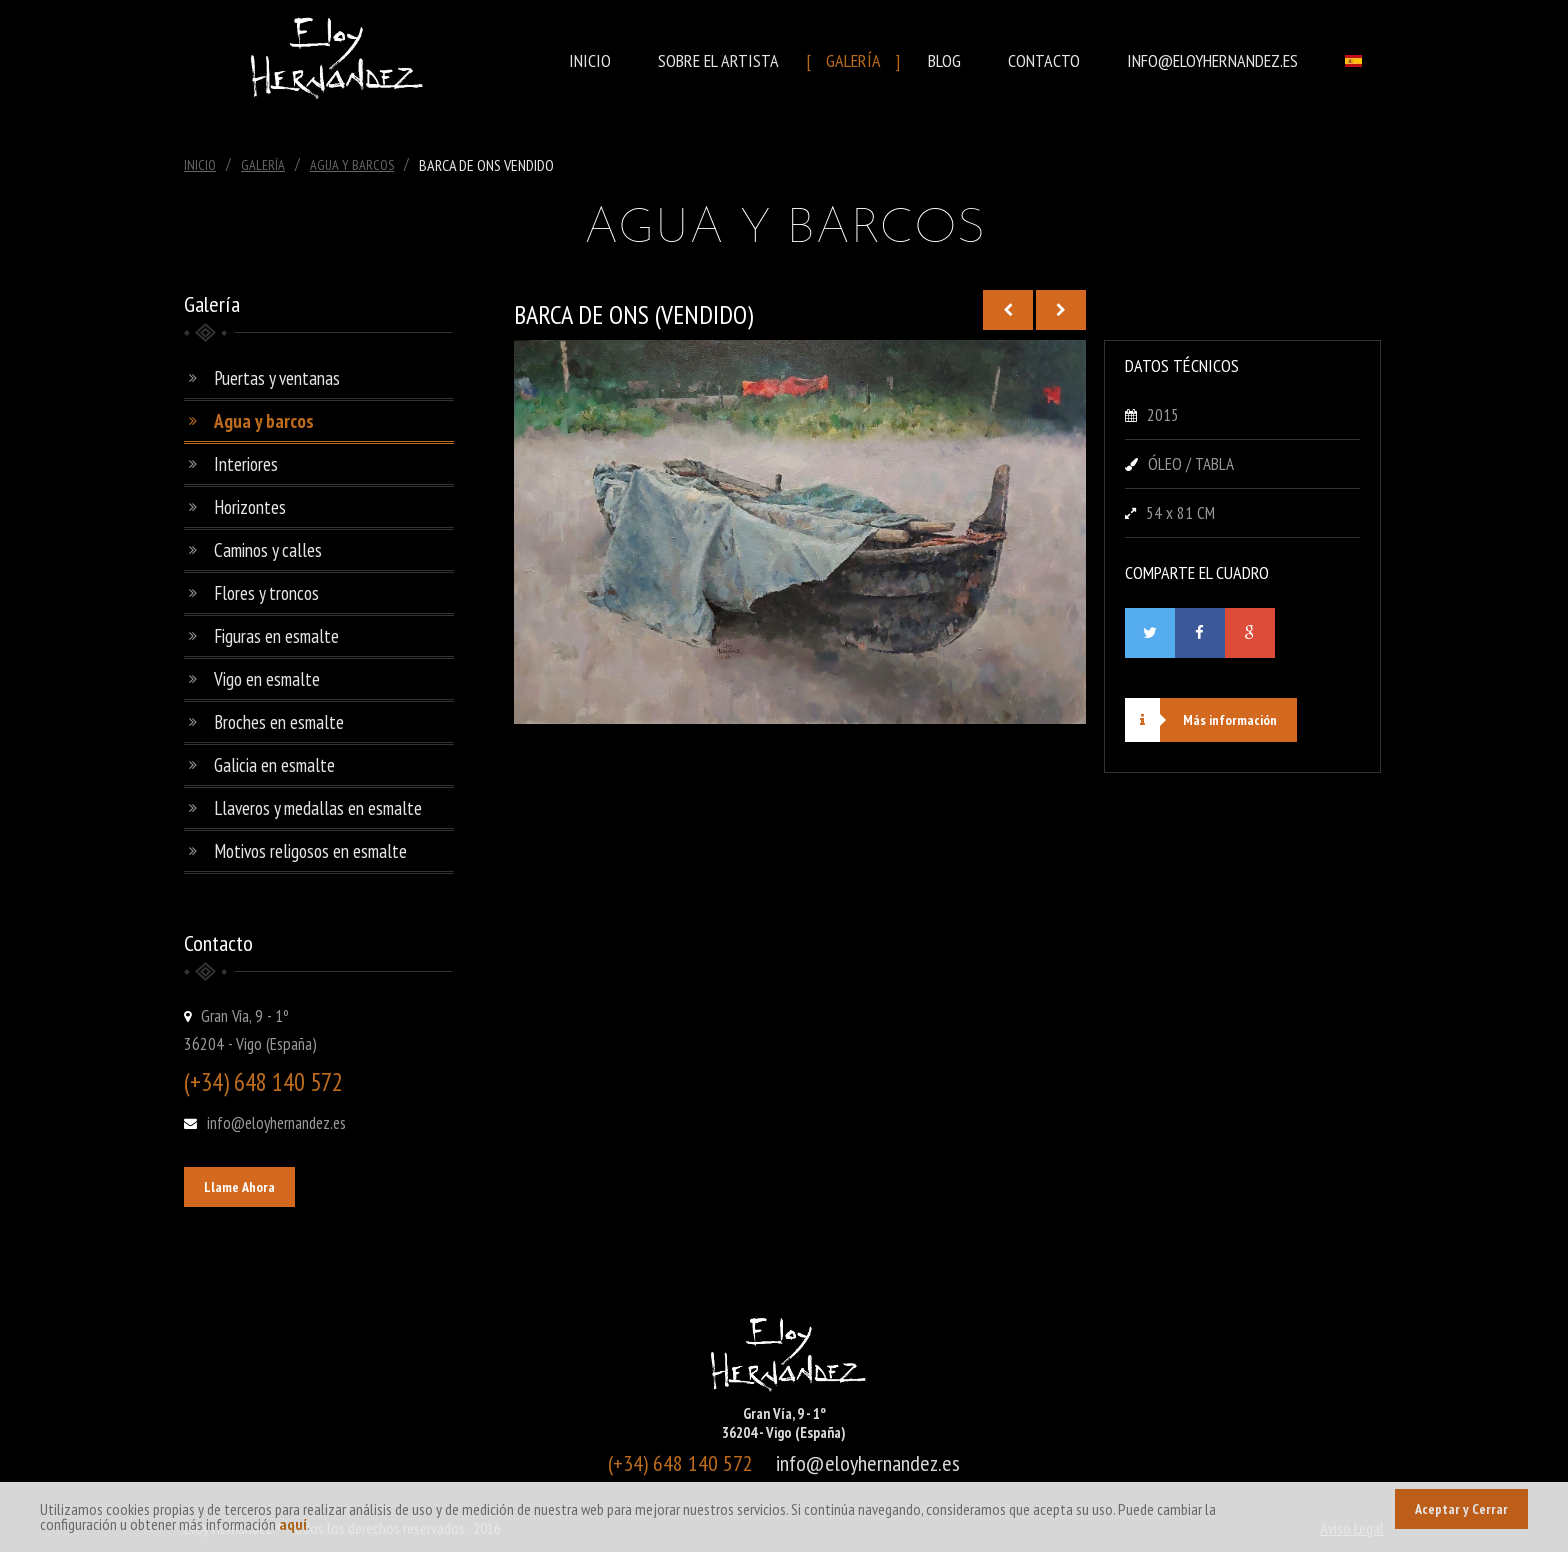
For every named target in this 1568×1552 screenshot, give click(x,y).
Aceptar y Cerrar (1461, 1509)
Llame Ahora (239, 1187)
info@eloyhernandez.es (1212, 60)
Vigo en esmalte (267, 679)
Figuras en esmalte (276, 636)
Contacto (1044, 60)
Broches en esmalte (279, 722)
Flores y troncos (266, 593)
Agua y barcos (264, 421)
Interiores (246, 464)
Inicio (590, 60)
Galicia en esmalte (274, 765)
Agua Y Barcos (352, 165)
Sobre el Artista (718, 60)
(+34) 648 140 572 (263, 1082)
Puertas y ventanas (277, 378)
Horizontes (250, 507)
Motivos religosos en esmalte (310, 851)
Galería (853, 60)
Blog (944, 60)
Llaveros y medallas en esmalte (318, 808)
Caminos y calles (268, 550)
